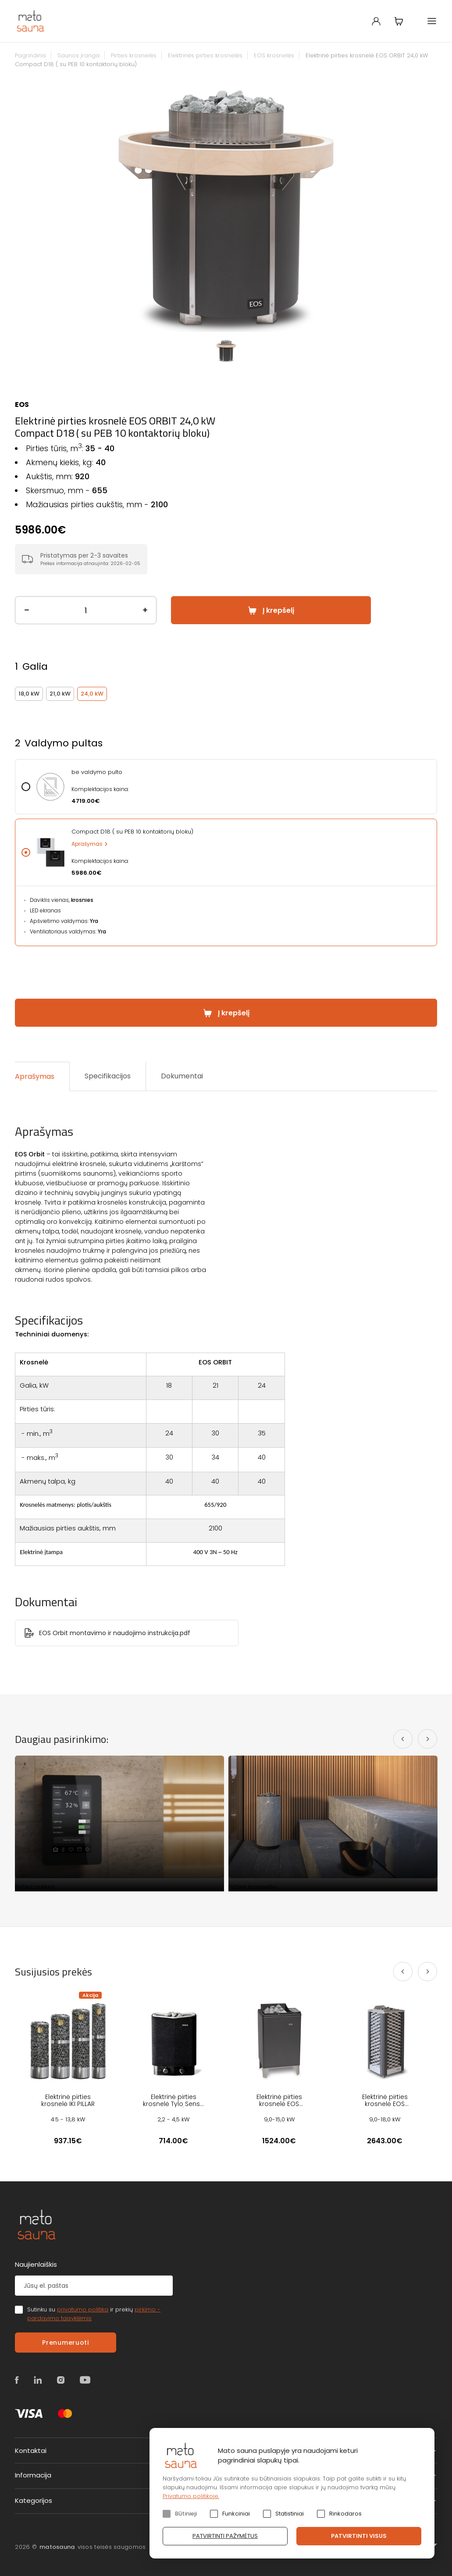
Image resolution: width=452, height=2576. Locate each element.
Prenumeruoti (65, 2342)
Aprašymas (87, 844)
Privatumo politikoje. (191, 2496)
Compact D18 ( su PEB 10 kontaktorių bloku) (132, 832)
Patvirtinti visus (359, 2536)
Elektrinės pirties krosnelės (205, 55)
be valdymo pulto (96, 772)
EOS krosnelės (274, 55)
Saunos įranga (78, 55)
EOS (22, 404)
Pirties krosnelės (134, 55)
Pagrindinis (30, 55)
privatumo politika (82, 2309)
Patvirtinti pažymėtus (225, 2536)
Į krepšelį (278, 610)
